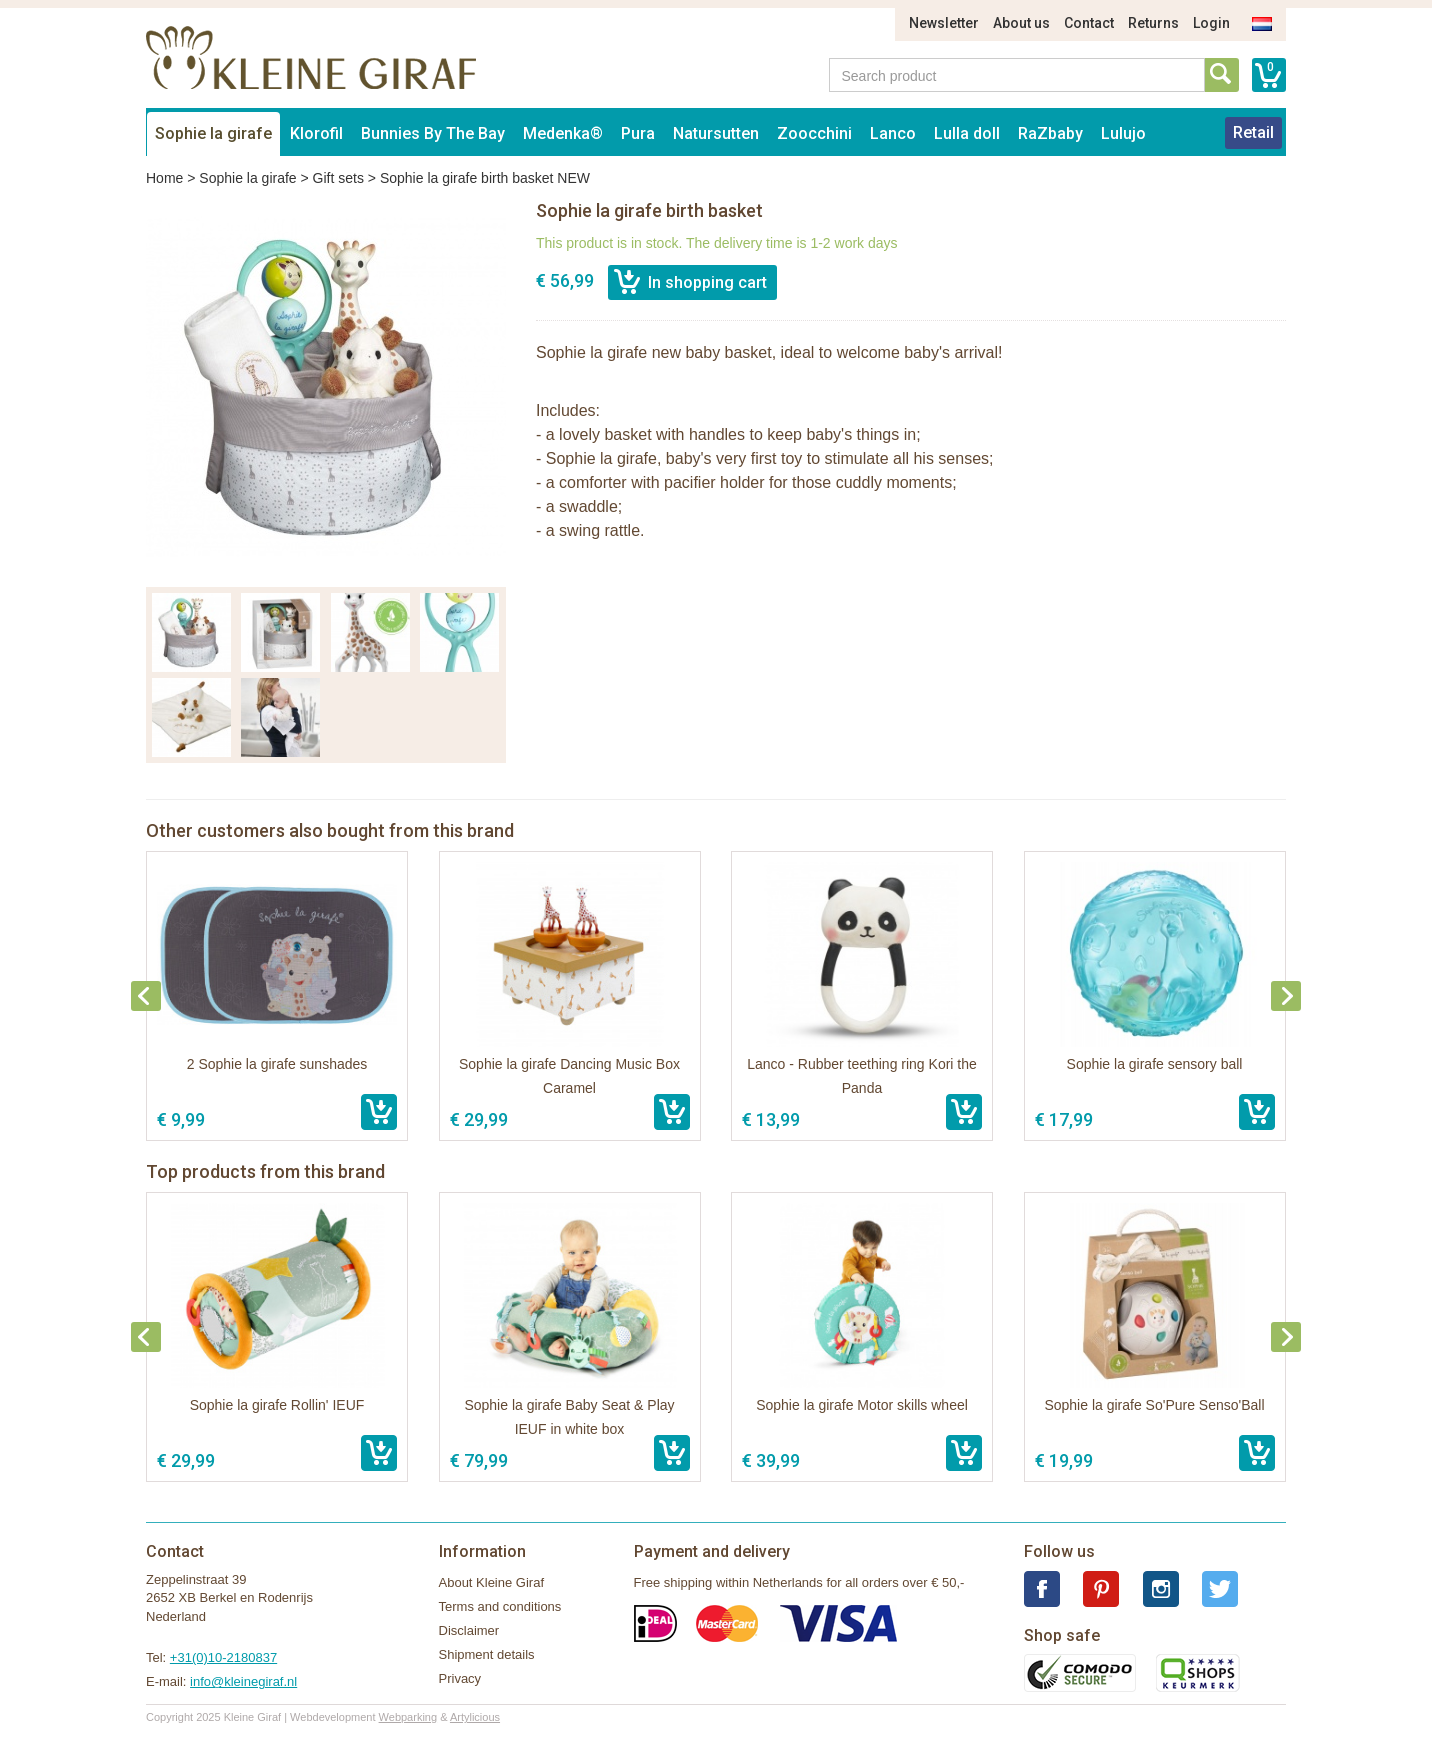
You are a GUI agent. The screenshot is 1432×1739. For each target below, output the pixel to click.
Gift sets (338, 178)
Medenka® (563, 133)
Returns (1153, 23)
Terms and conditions (500, 1606)
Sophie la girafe (213, 133)
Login (1211, 23)
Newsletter (944, 23)
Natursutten (716, 133)
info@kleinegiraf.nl (243, 1681)
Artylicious (475, 1717)
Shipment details (487, 1654)
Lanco (893, 133)
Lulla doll (967, 133)
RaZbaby (1050, 133)
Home (164, 178)
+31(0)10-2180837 (223, 1657)
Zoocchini (814, 133)
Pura (638, 133)
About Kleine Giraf (492, 1582)
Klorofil (316, 133)
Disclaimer (469, 1630)
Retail (1253, 132)
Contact (1089, 23)
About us (1021, 23)
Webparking (408, 1717)
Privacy (460, 1678)
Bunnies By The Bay (433, 133)
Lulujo (1123, 133)
